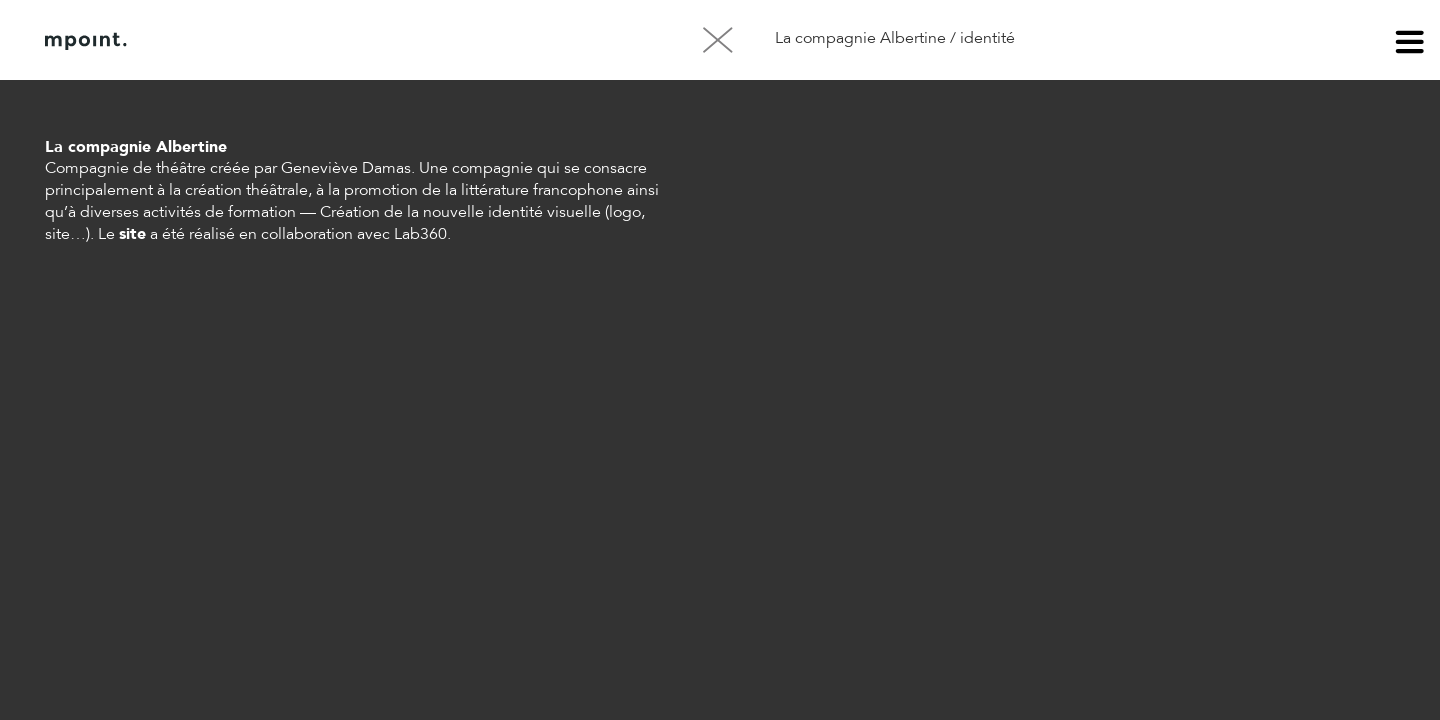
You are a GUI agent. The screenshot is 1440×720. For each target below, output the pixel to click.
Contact (349, 41)
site (132, 235)
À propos (248, 41)
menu (1410, 45)
